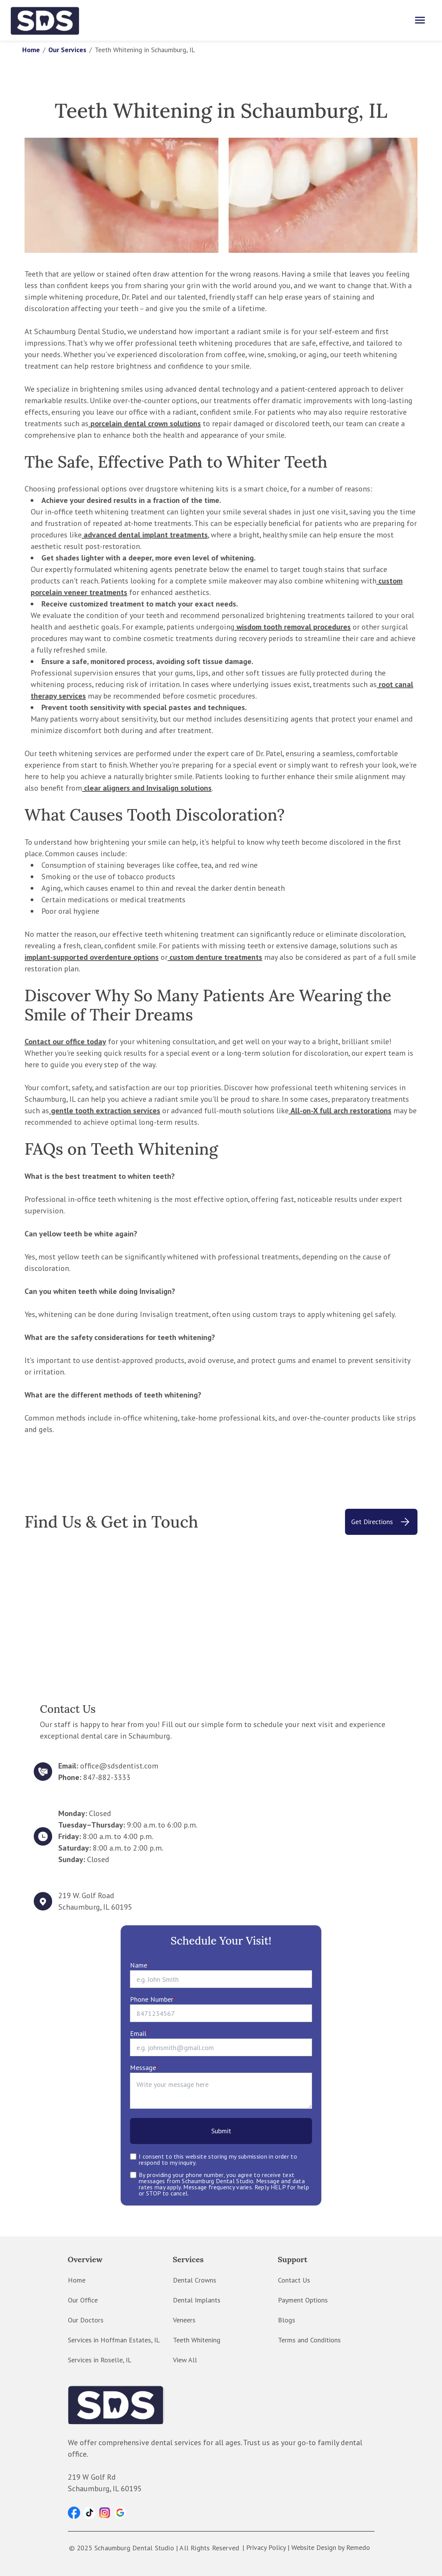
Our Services (67, 49)
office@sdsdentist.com (119, 1766)
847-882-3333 (106, 1777)
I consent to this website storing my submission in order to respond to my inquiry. (218, 2159)
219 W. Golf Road (86, 1895)
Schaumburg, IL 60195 (95, 1907)
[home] (45, 20)
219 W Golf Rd (92, 2477)
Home (31, 49)
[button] (74, 2513)
